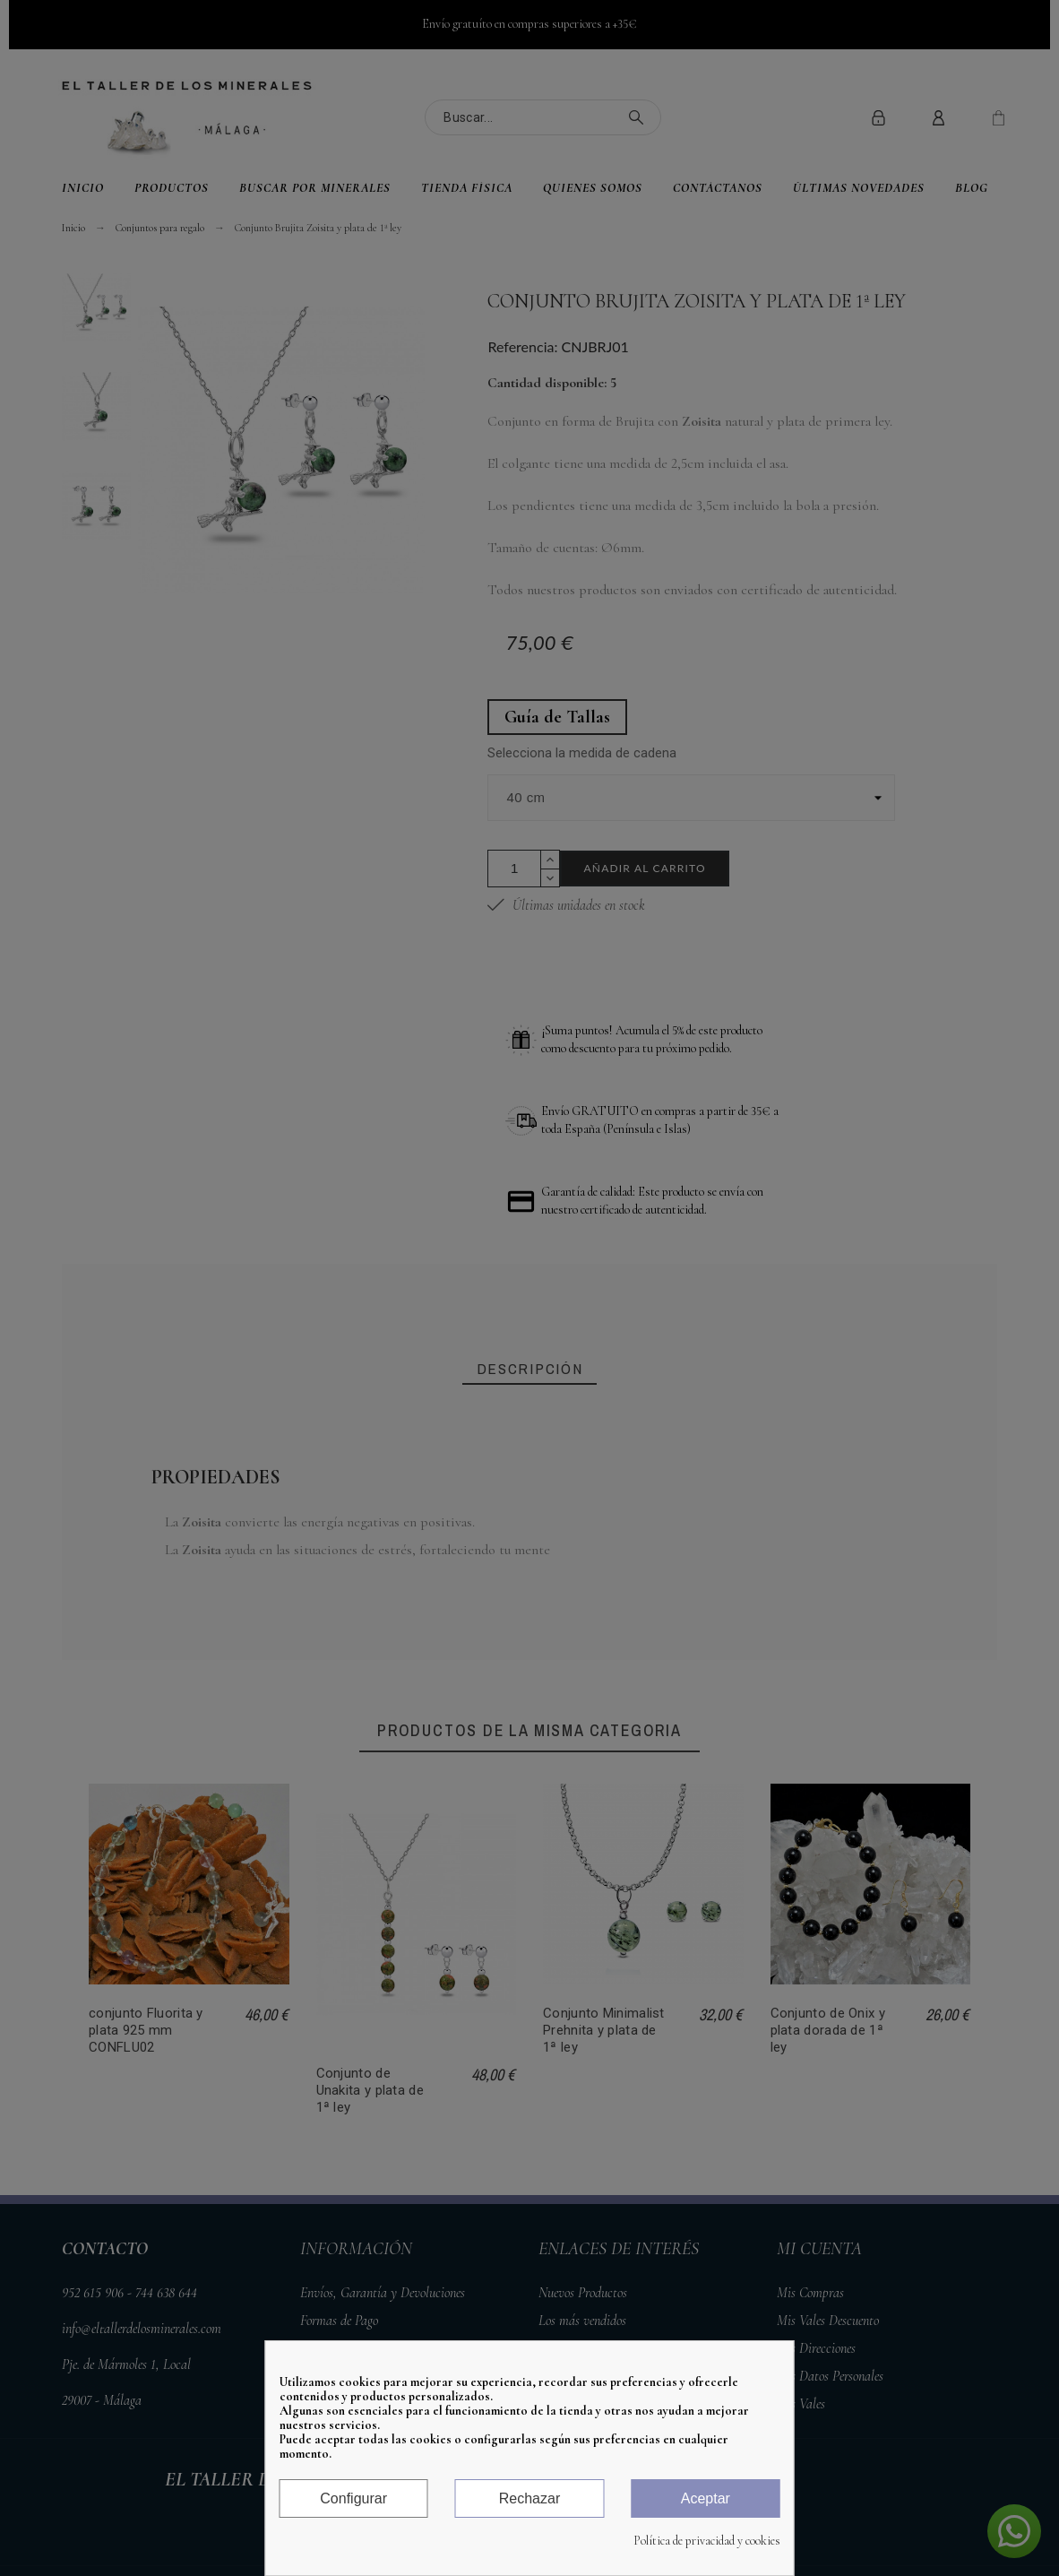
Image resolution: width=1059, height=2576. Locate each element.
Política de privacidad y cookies (706, 2541)
